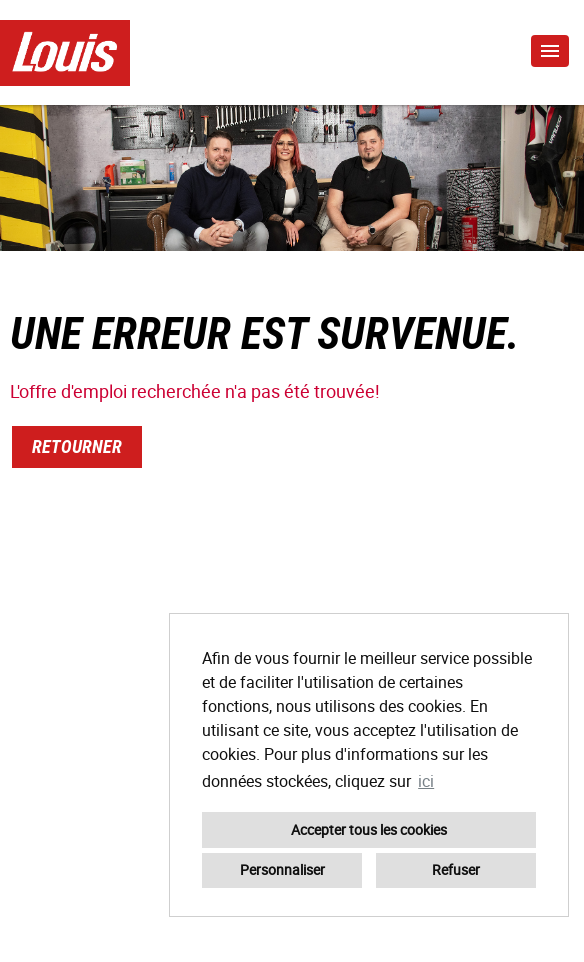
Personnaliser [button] (282, 869)
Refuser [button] (456, 869)
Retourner (77, 446)
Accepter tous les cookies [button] (369, 829)
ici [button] (426, 781)
